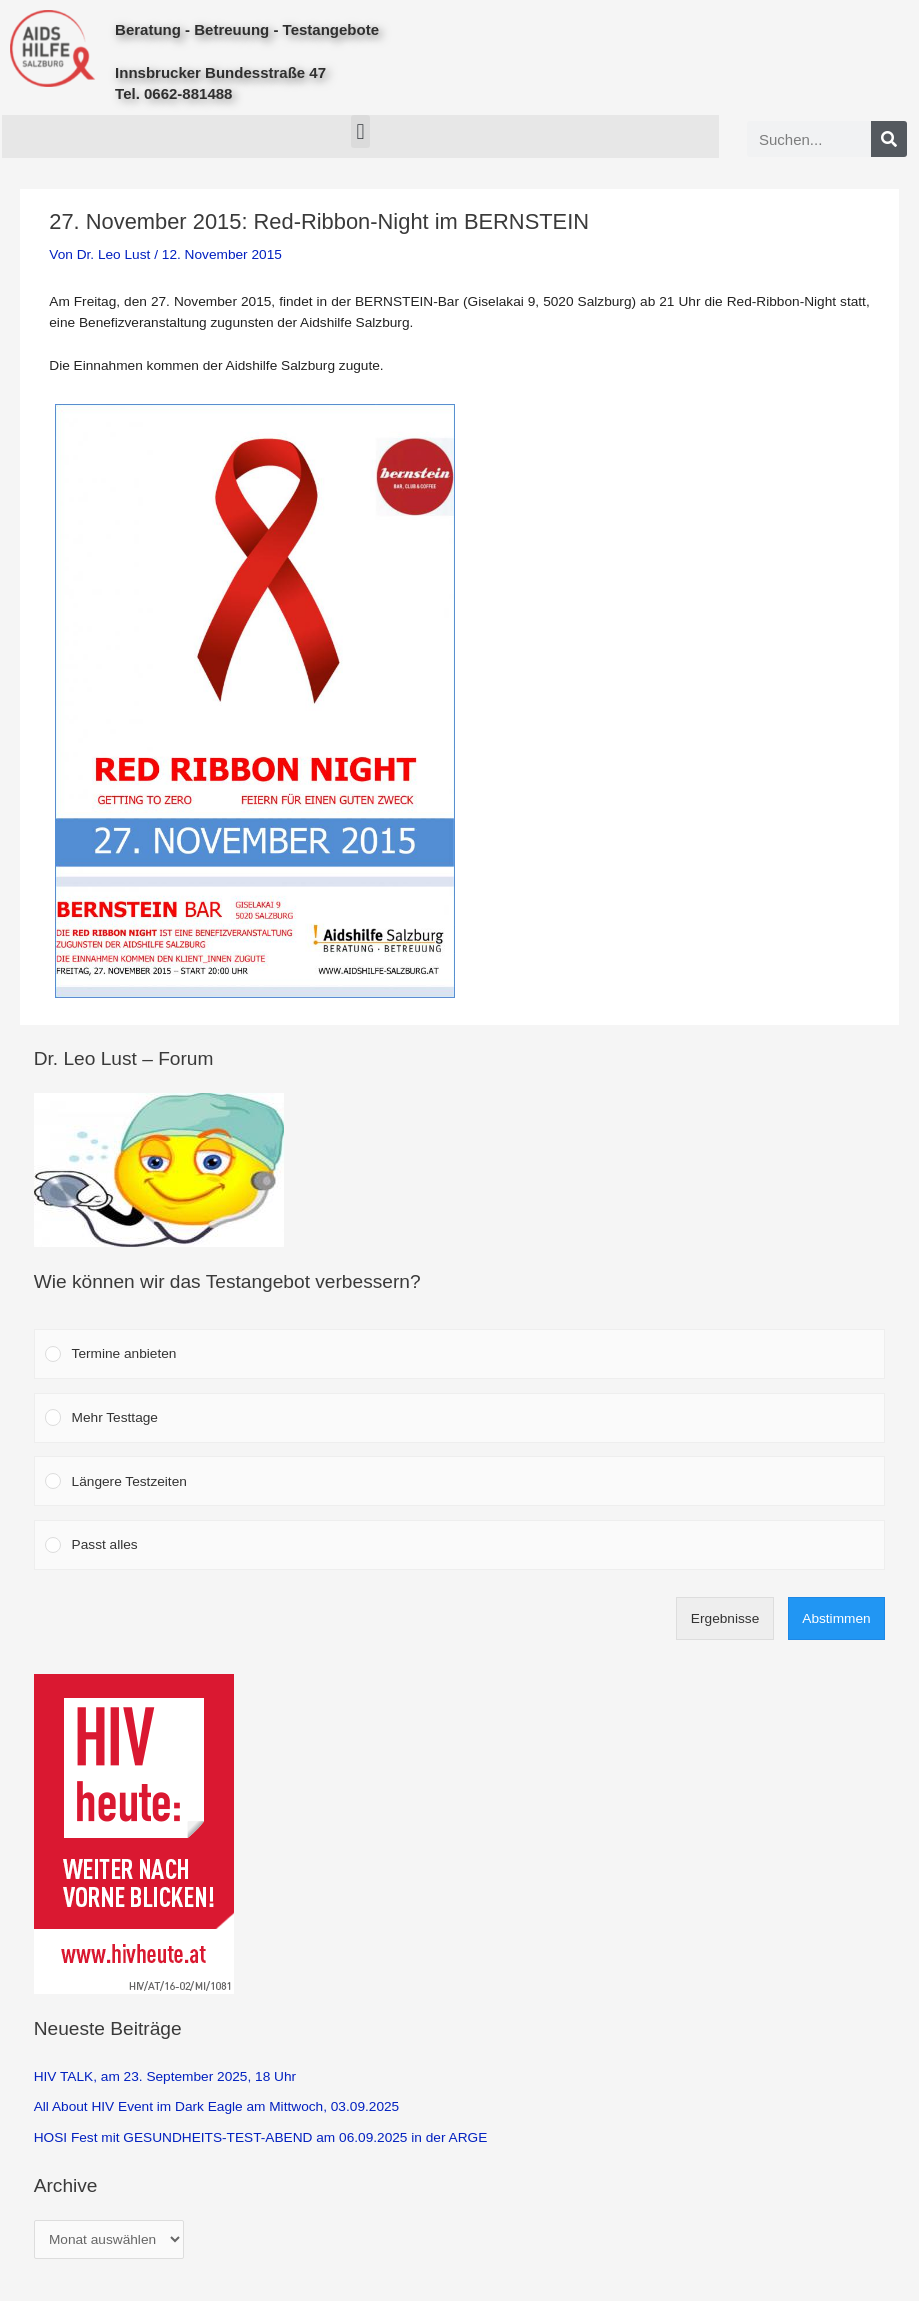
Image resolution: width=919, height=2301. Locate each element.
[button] (360, 131)
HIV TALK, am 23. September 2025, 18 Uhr (165, 2076)
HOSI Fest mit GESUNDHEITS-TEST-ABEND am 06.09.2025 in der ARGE (261, 2137)
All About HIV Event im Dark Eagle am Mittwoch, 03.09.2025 (217, 2106)
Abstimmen (836, 1618)
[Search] (889, 139)
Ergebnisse (725, 1618)
